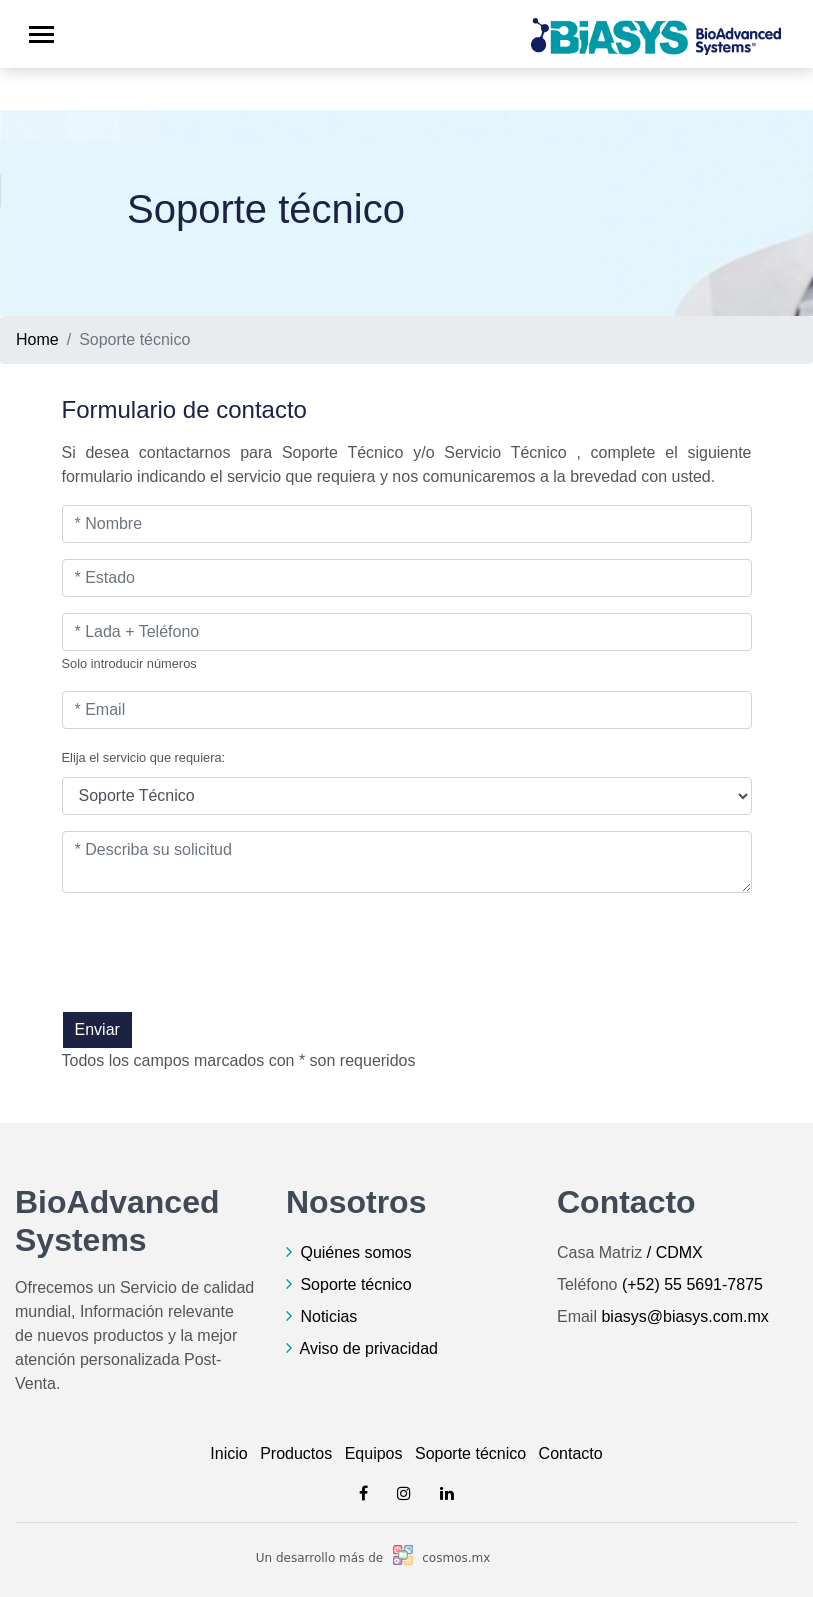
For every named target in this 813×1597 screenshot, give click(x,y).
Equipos (374, 1453)
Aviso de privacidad (369, 1348)
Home (37, 339)
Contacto (571, 1453)
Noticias (328, 1316)
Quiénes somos (355, 1252)
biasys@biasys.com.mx (684, 1316)
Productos (296, 1453)
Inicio (228, 1453)
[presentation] (214, 972)
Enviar (97, 1029)
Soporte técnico (355, 1284)
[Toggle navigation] (41, 34)
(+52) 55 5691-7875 (692, 1284)
